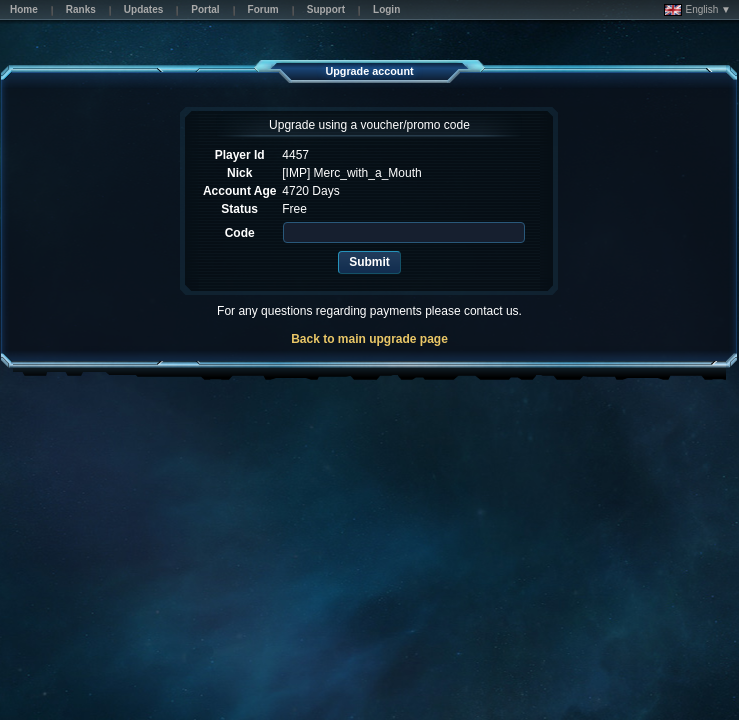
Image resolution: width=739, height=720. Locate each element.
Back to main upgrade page (369, 339)
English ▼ (697, 10)
